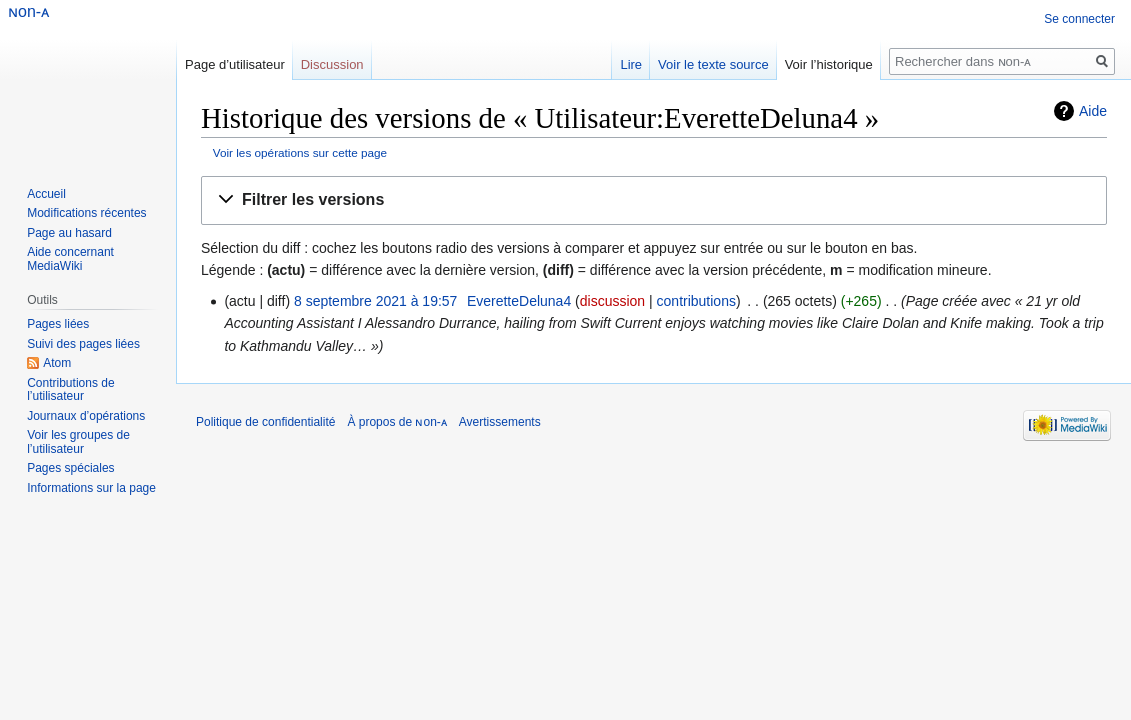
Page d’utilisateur (235, 64)
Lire (631, 64)
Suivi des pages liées (83, 344)
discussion (612, 301)
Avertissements (500, 422)
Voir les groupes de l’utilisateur (78, 442)
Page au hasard (69, 233)
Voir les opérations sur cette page (300, 152)
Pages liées (58, 324)
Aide (1093, 111)
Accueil (46, 194)
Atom (57, 363)
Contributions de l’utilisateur (70, 390)
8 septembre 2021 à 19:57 (375, 301)
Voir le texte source (713, 64)
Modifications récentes (86, 213)
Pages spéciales (70, 468)
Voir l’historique (829, 64)
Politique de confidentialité (265, 422)
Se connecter (1079, 19)
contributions (696, 301)
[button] (654, 200)
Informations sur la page (91, 488)
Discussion (332, 64)
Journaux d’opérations (86, 416)
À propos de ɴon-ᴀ (396, 422)
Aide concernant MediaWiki (70, 259)
